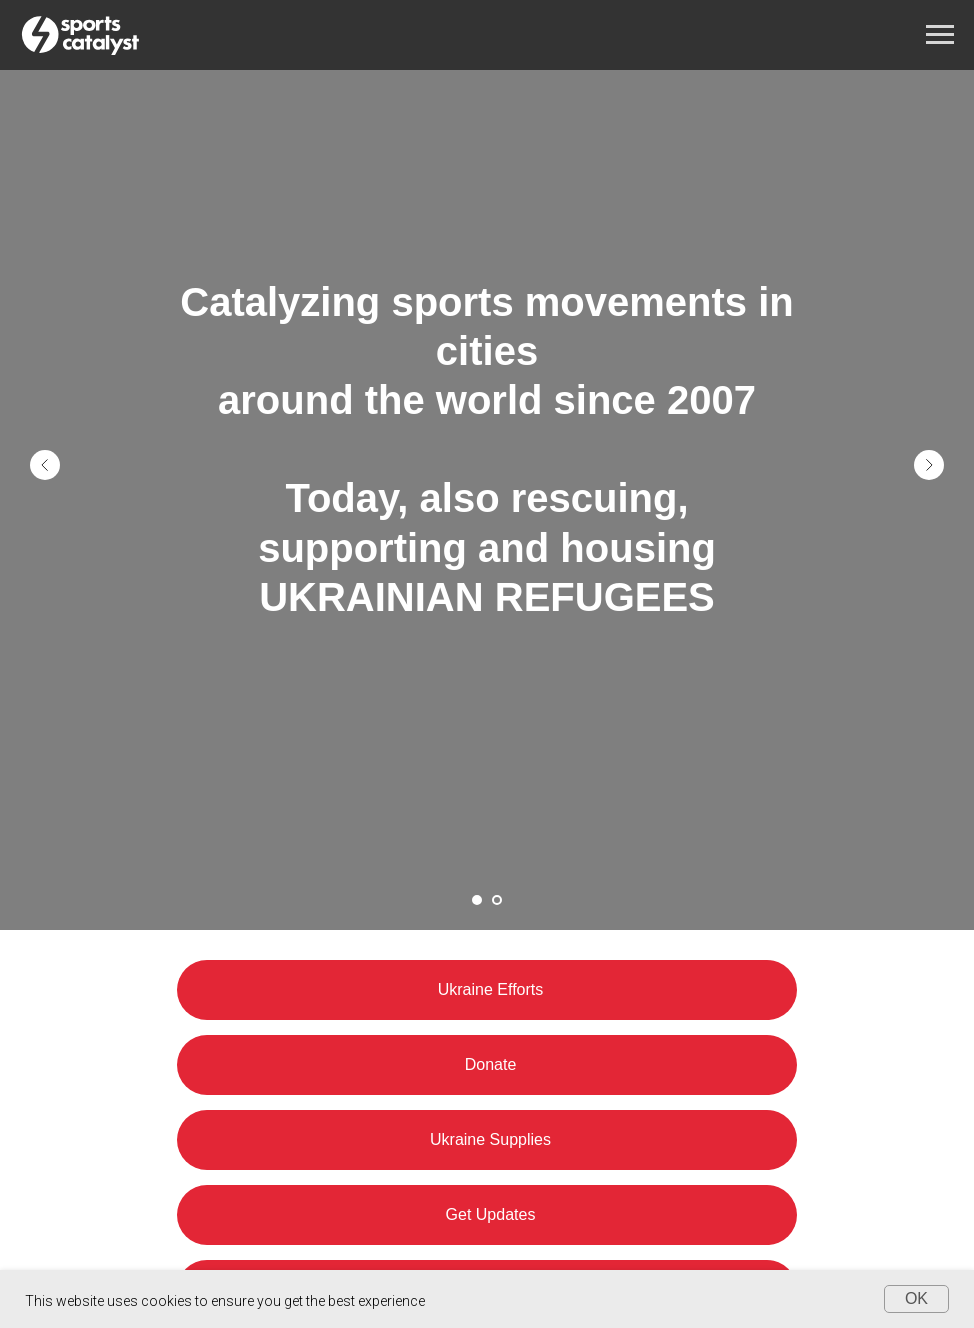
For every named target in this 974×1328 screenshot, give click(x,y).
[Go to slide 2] (497, 900)
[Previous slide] (45, 465)
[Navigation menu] (940, 35)
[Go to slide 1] (477, 900)
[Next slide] (929, 465)
